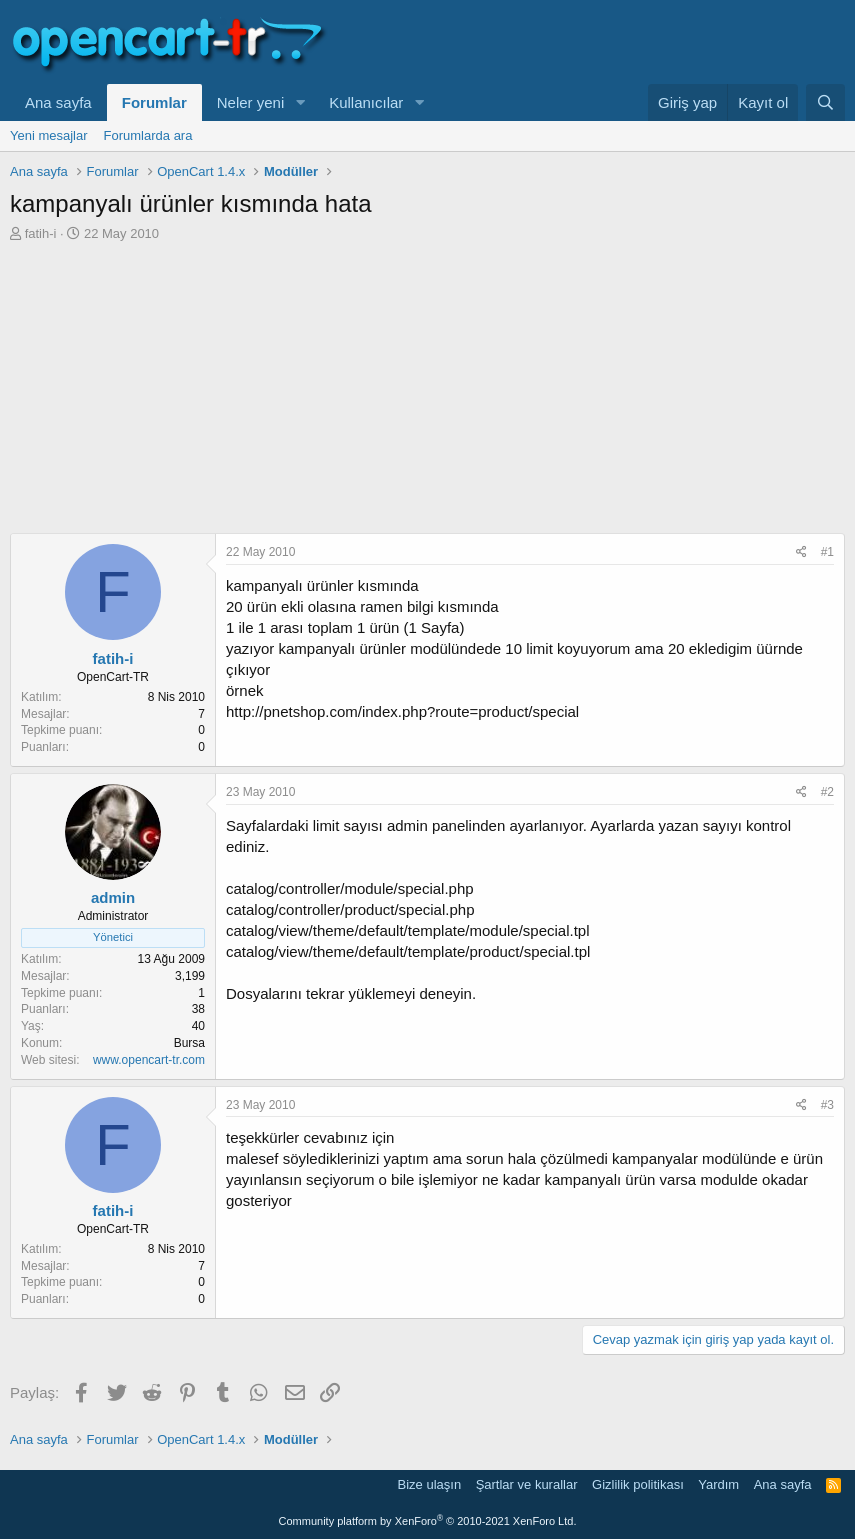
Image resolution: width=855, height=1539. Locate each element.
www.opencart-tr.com (149, 1060)
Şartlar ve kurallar (527, 1484)
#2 (827, 792)
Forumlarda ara (148, 135)
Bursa (189, 1043)
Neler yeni (251, 102)
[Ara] (825, 102)
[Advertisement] (427, 393)
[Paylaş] (801, 552)
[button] (300, 102)
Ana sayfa (58, 102)
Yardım (718, 1484)
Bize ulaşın (430, 1484)
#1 (827, 552)
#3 (827, 1105)
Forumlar (154, 102)
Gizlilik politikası (638, 1484)
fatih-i (41, 233)
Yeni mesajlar (49, 135)
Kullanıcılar (366, 102)
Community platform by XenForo (428, 1521)
